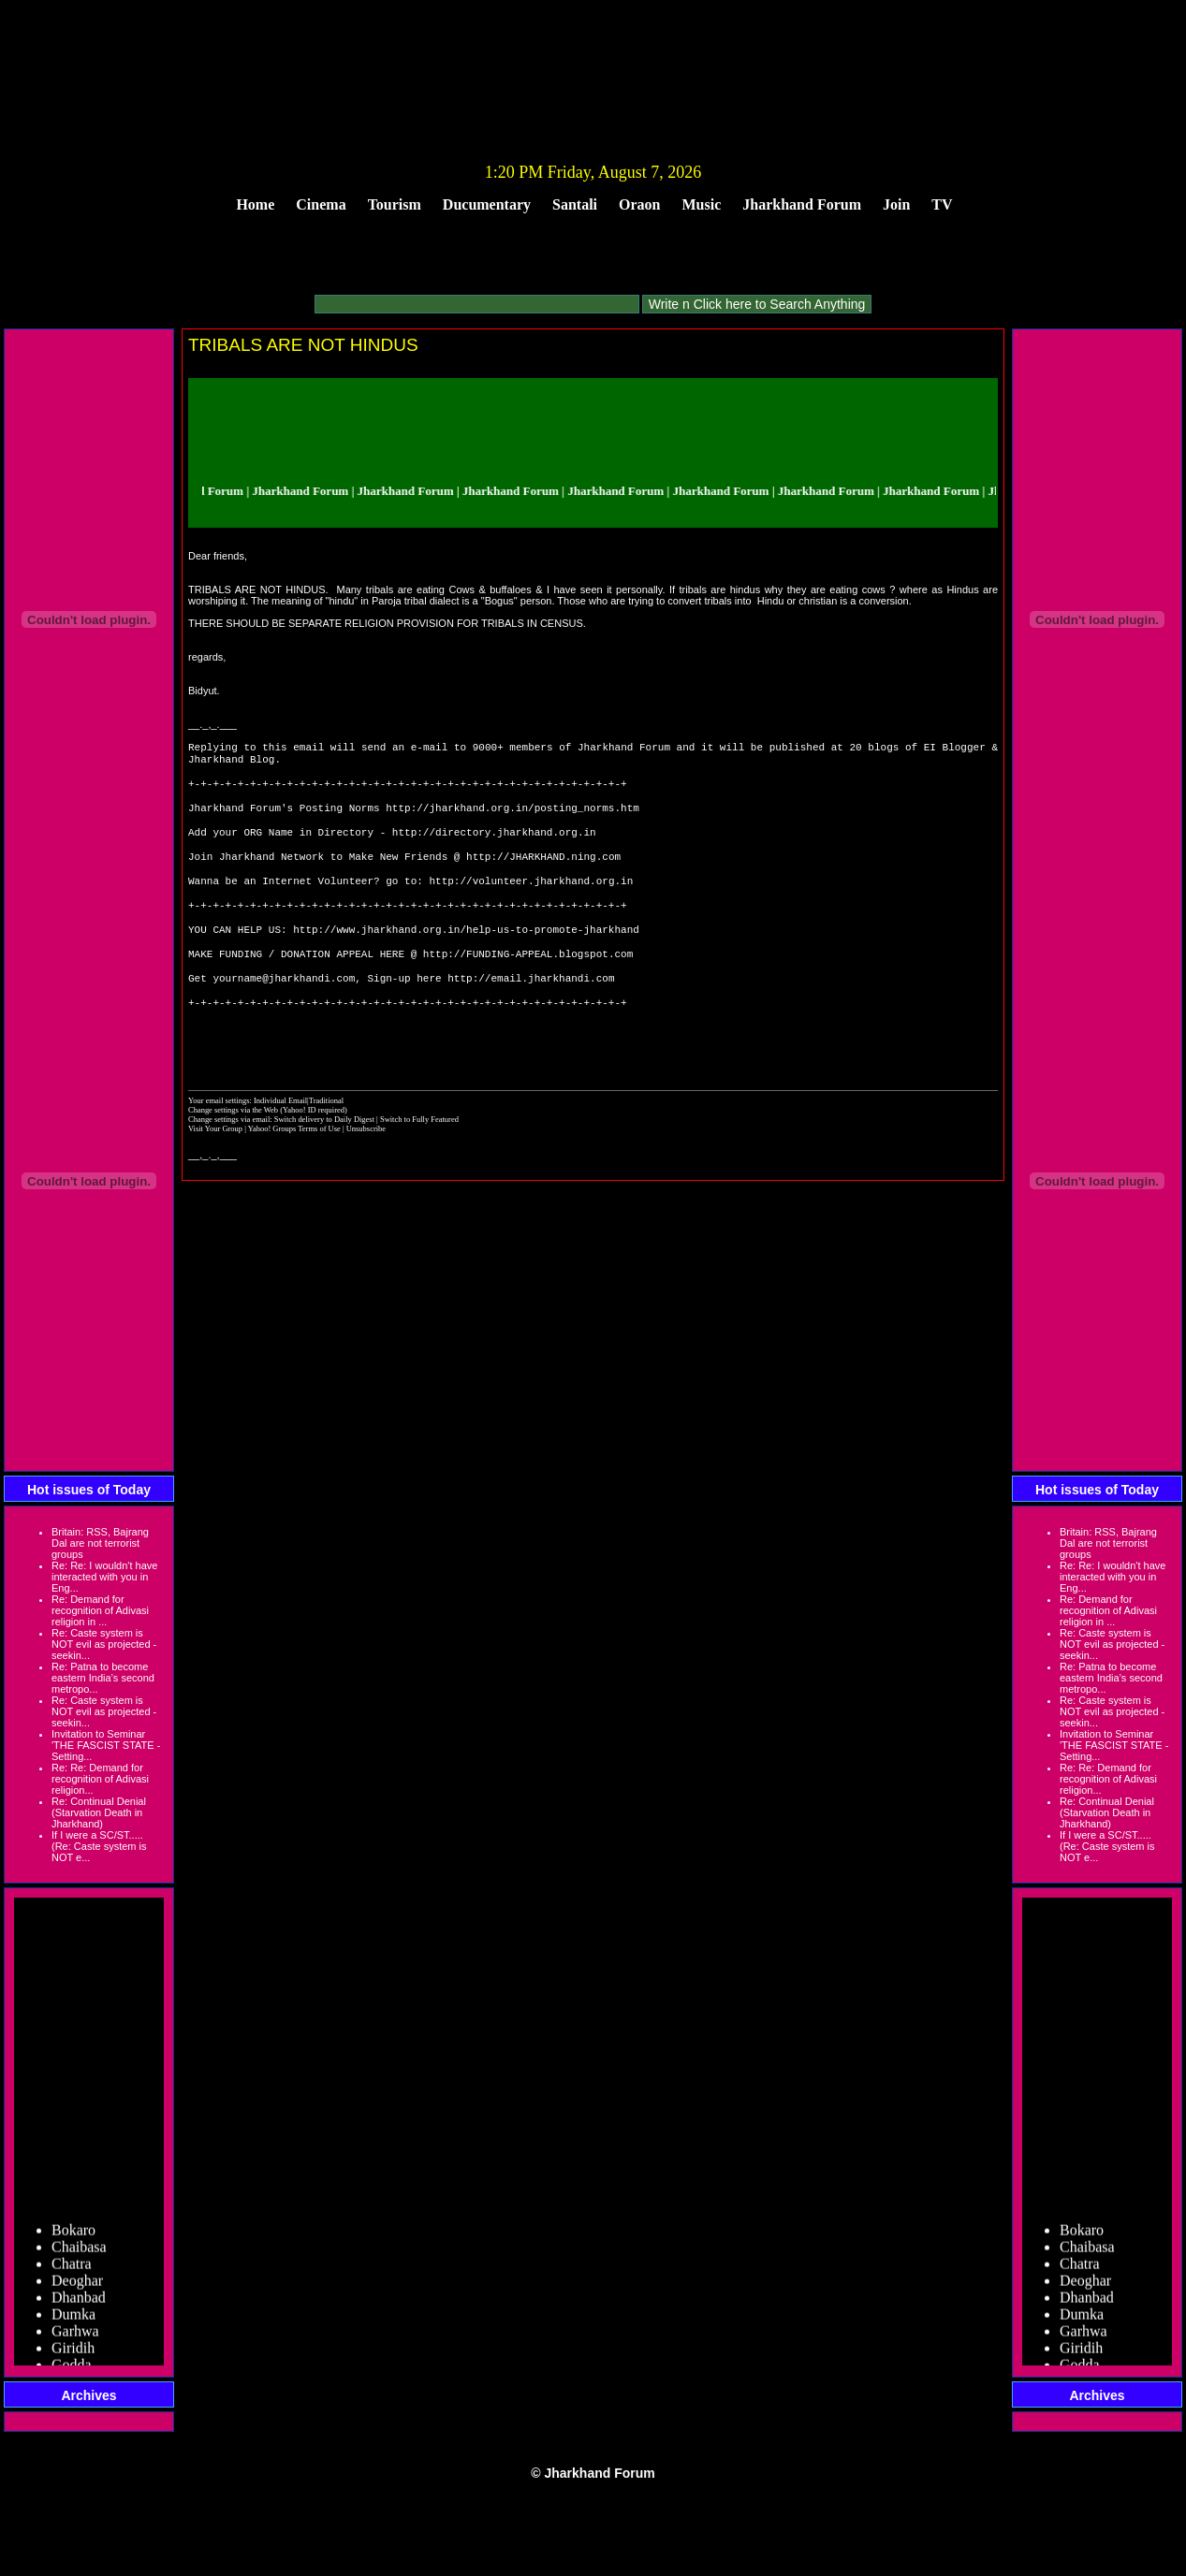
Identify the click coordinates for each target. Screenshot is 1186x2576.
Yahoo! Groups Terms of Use (295, 1175)
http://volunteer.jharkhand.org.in (531, 902)
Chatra (71, 2289)
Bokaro (73, 2255)
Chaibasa (79, 2272)
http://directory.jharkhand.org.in (494, 846)
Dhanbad (78, 2323)
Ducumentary (487, 204)
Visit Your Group (216, 1175)
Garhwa (75, 2357)
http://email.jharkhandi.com (530, 1015)
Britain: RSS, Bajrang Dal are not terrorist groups (100, 1543)
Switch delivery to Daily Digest (324, 1166)
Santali (574, 204)
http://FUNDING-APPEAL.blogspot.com (528, 987)
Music (702, 204)
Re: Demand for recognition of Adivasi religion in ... (100, 1610)
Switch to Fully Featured (419, 1166)
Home (255, 204)
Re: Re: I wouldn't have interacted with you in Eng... (104, 1577)
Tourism (394, 204)
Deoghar (77, 2306)
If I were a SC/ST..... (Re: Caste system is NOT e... (98, 1846)
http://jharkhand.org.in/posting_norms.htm (512, 818)
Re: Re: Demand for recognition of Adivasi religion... (100, 1779)
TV (941, 204)
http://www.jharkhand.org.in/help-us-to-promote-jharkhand (466, 959)
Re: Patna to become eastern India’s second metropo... (102, 1678)
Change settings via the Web (233, 1156)
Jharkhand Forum (801, 204)
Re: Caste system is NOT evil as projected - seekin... (103, 1644)
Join (896, 204)
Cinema (320, 204)
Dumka (73, 2340)
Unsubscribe (366, 1175)
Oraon (639, 204)
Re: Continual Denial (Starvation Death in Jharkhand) (98, 1812)
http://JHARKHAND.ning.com (543, 874)
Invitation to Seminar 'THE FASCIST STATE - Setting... (105, 1745)
